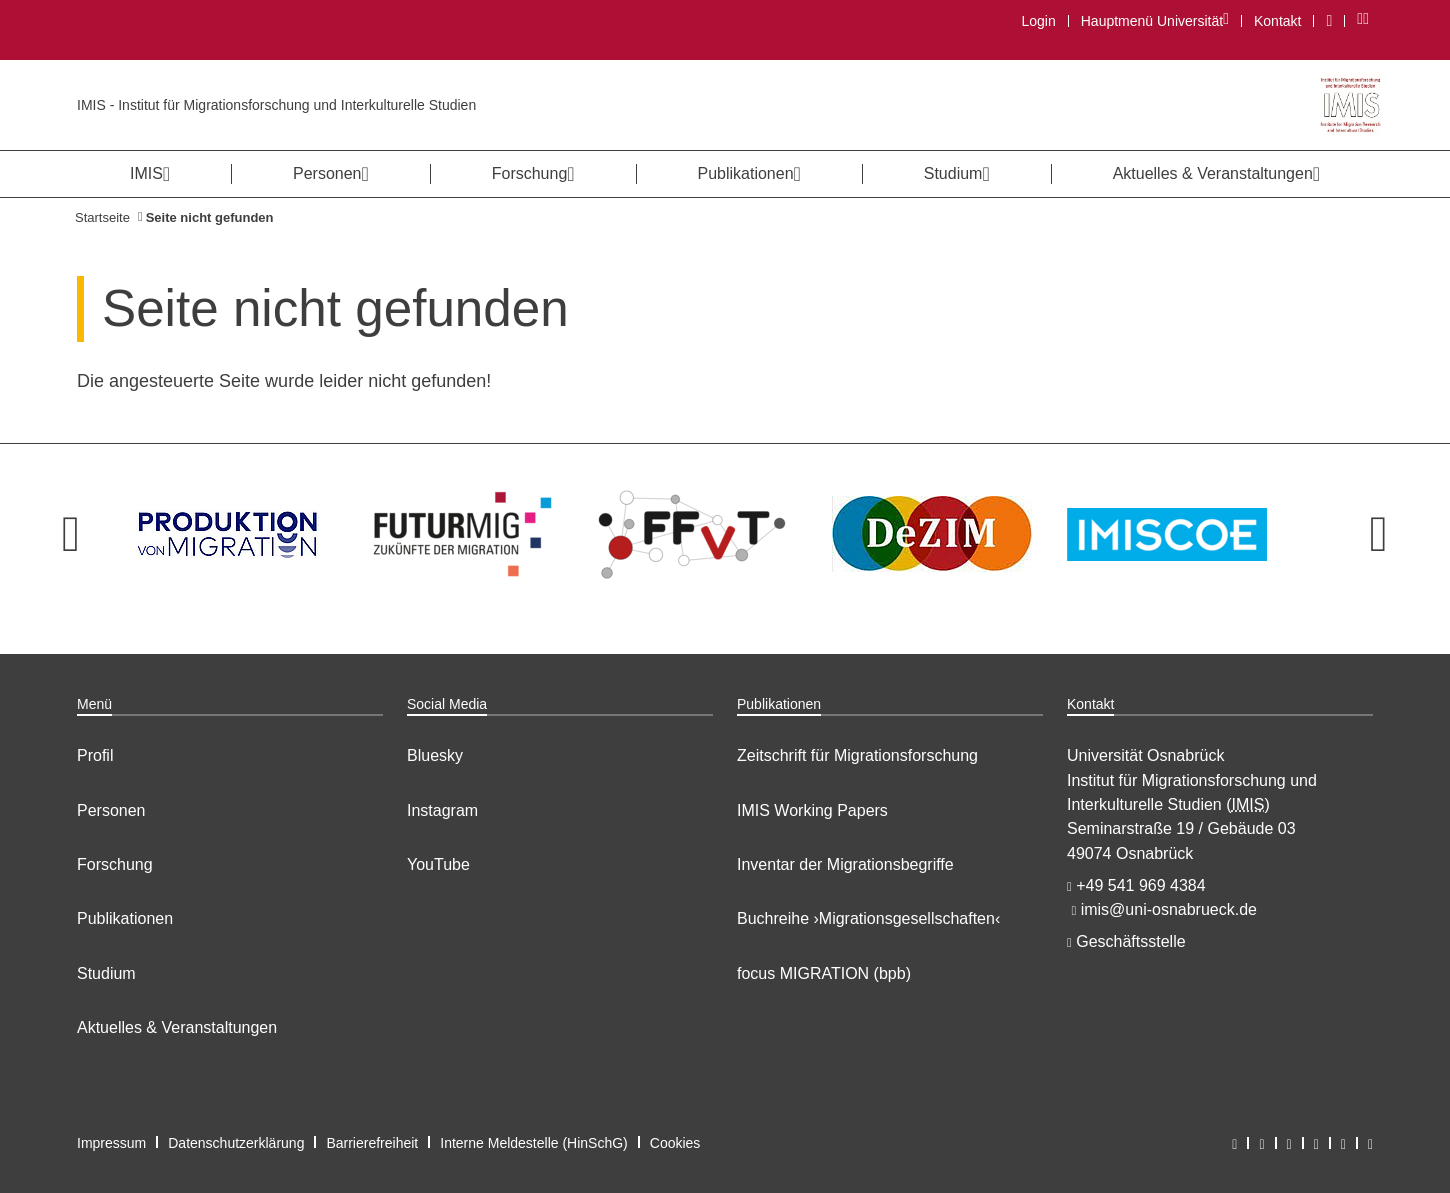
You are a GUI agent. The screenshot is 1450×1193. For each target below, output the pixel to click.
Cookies (675, 1143)
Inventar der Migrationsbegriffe (845, 864)
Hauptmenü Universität (1154, 20)
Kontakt (1277, 21)
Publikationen (125, 918)
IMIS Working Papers (812, 810)
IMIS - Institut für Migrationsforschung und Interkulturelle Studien (276, 105)
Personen (111, 810)
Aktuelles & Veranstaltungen (177, 1027)
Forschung (115, 864)
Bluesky (435, 755)
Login (1038, 21)
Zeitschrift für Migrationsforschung (857, 755)
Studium (106, 973)
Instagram (442, 810)
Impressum (111, 1143)
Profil (95, 755)
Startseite (102, 217)
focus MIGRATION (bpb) (824, 973)
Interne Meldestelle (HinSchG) (534, 1143)
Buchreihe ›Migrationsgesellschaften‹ (868, 918)
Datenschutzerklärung (236, 1143)
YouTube (438, 864)
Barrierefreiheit (372, 1143)
